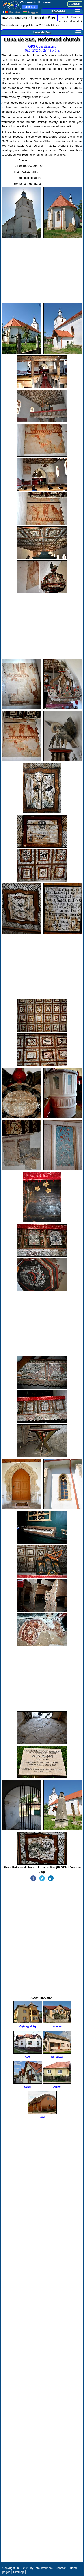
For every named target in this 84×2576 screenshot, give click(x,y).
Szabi (27, 2074)
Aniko (57, 2074)
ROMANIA (65, 11)
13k (29, 6)
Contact (61, 2568)
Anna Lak (57, 2044)
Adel (27, 2044)
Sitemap (18, 2572)
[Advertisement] (42, 270)
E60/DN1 (21, 17)
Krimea (57, 2014)
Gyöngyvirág (27, 2014)
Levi (42, 2105)
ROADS (7, 17)
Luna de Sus (42, 18)
